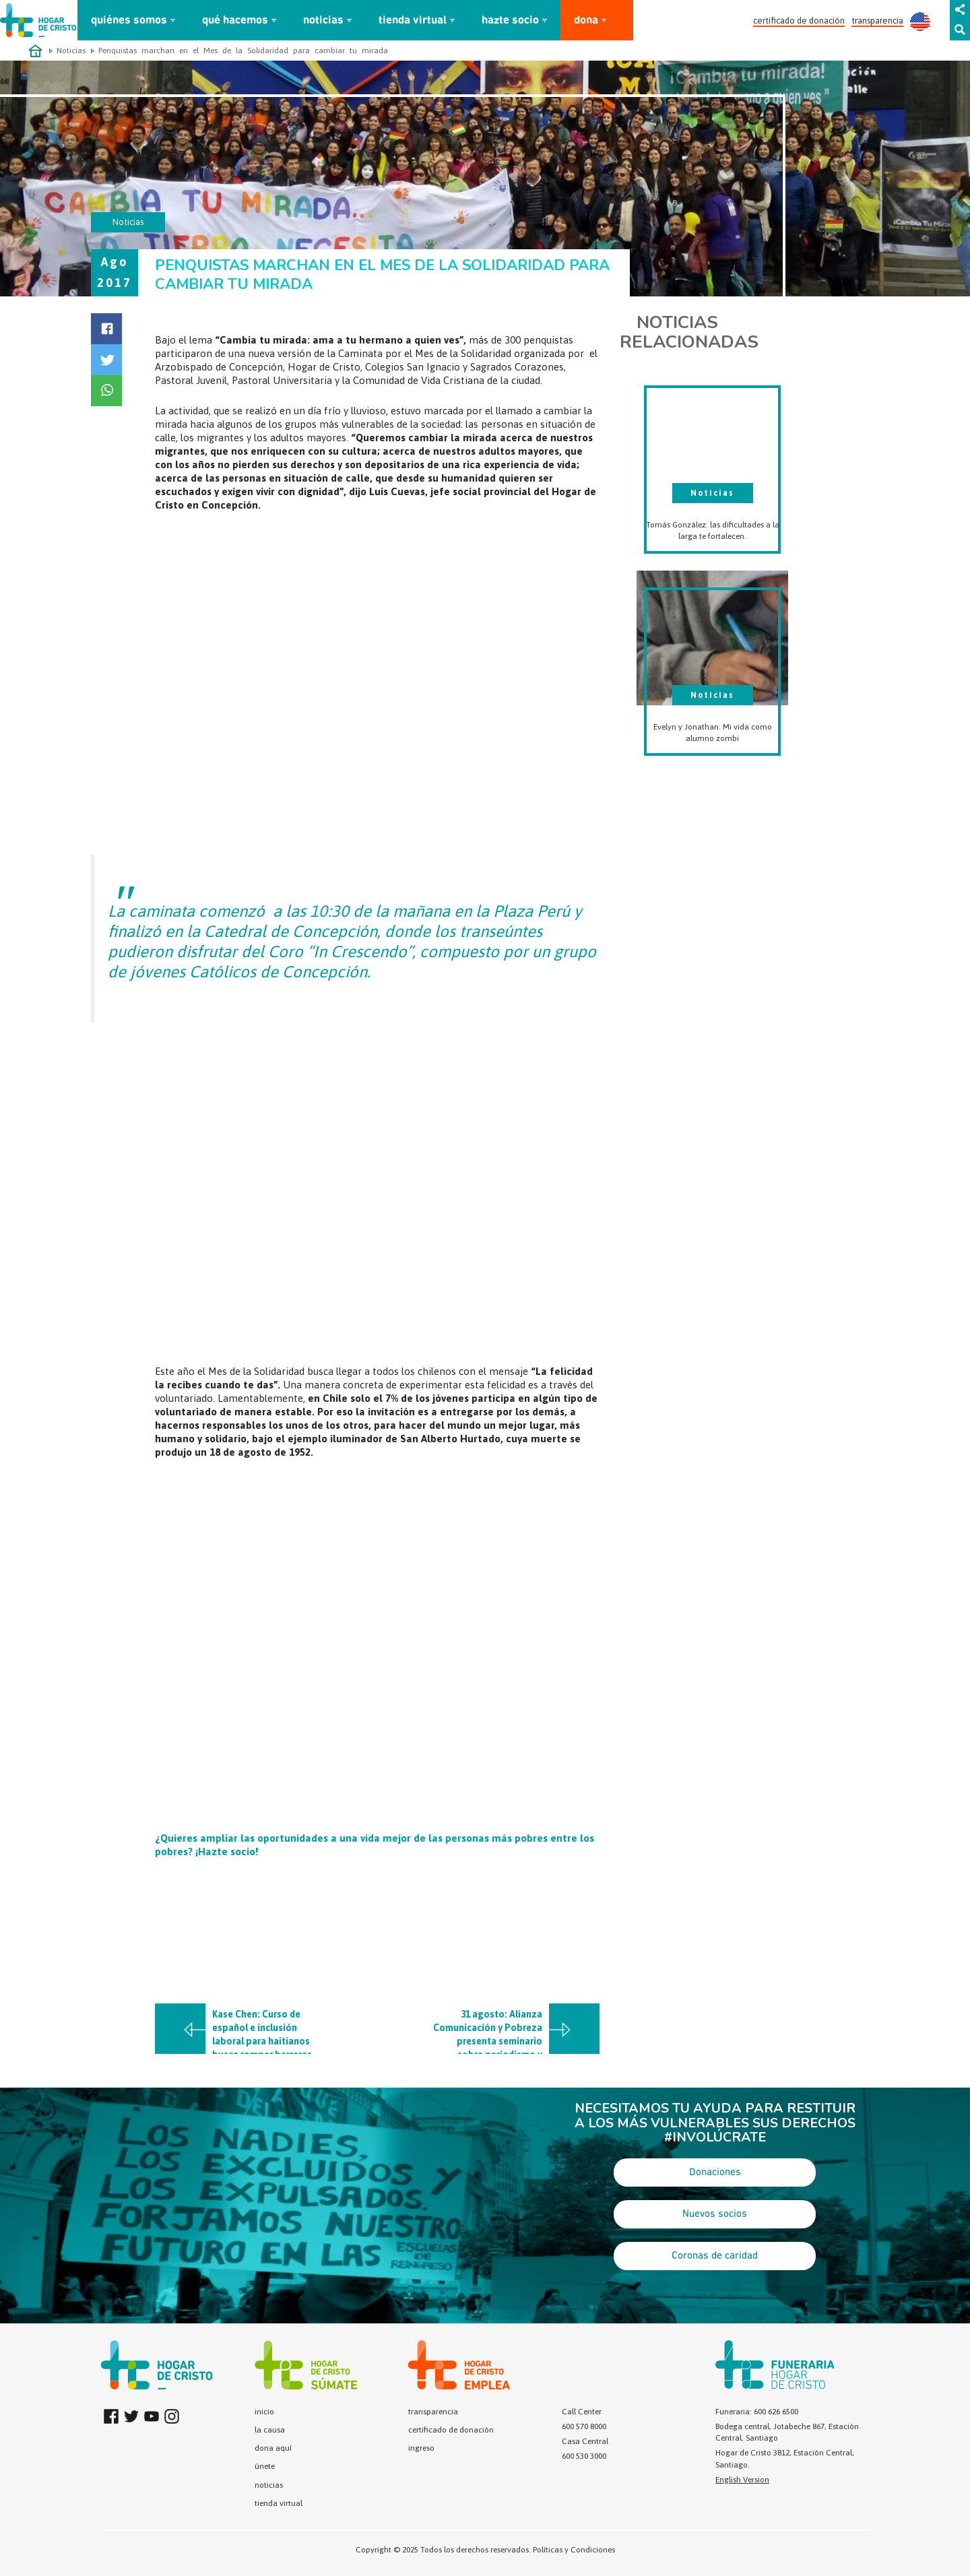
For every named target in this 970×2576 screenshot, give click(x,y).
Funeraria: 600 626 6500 (756, 2411)
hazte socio (510, 20)
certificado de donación (799, 20)
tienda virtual (413, 20)
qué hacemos (235, 20)
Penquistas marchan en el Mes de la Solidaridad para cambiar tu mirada (243, 50)
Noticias (71, 50)
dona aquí (273, 2448)
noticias (323, 20)
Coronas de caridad (715, 2256)
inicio (264, 2411)
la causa (270, 2430)
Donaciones (715, 2172)
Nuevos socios (714, 2214)
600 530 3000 (584, 2456)
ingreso (421, 2448)
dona (586, 20)
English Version (742, 2479)
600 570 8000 (584, 2426)
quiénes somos (129, 20)
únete (265, 2466)
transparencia (877, 20)
